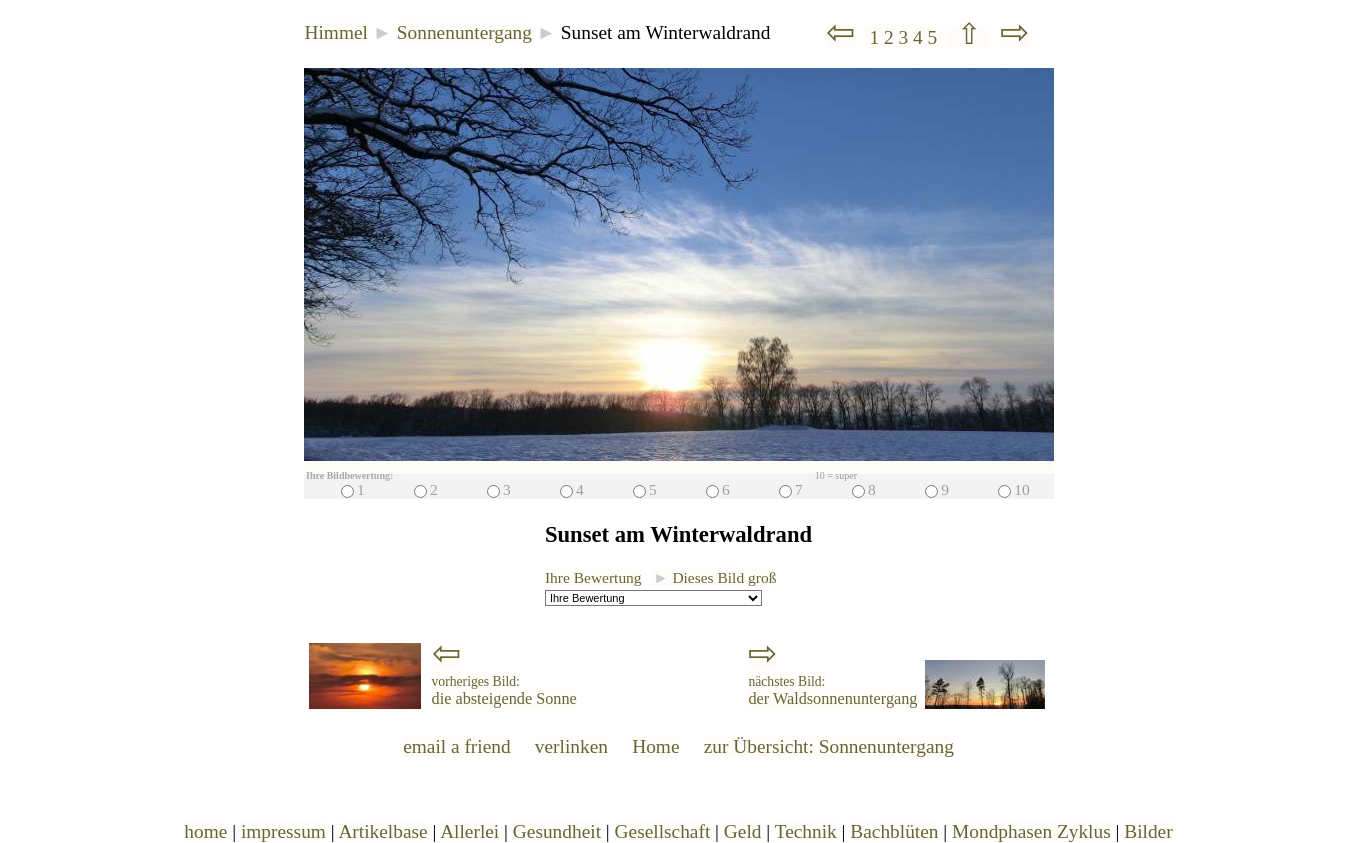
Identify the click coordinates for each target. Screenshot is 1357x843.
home (205, 831)
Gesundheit (557, 831)
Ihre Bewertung (593, 577)
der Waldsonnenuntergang (832, 691)
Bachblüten (894, 831)
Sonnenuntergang (464, 32)
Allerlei (469, 831)
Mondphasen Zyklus (1031, 831)
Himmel (336, 32)
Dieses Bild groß (714, 577)
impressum (283, 831)
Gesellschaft (663, 831)
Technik (806, 831)
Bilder (1148, 831)
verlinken (571, 746)
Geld (743, 831)
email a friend (457, 746)
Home (655, 746)
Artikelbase (382, 831)
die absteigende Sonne (504, 691)
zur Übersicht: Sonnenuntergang (829, 746)
